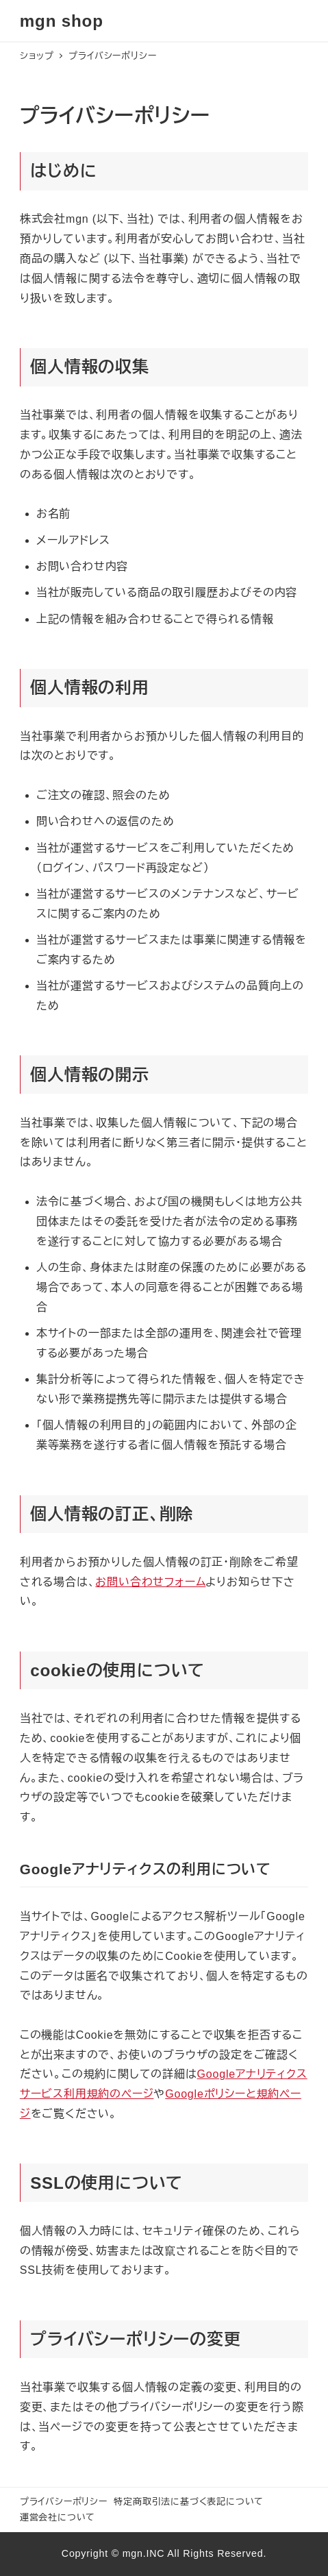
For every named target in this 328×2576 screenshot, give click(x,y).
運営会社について (57, 2517)
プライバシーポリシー (64, 2502)
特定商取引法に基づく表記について (189, 2502)
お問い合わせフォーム (150, 1582)
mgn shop (61, 21)
